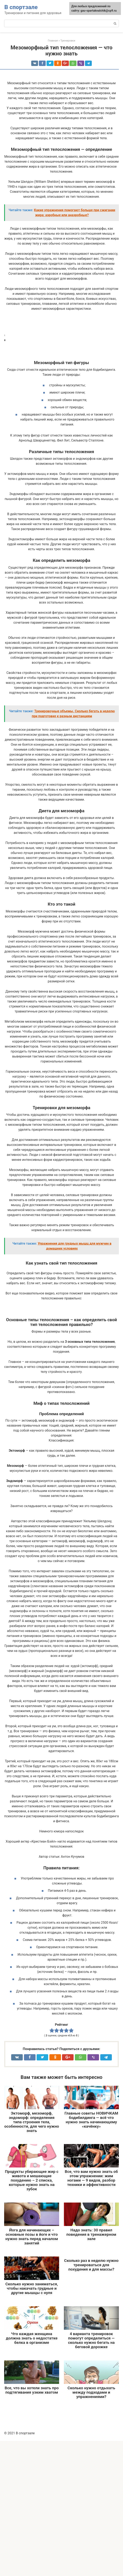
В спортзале (21, 7)
